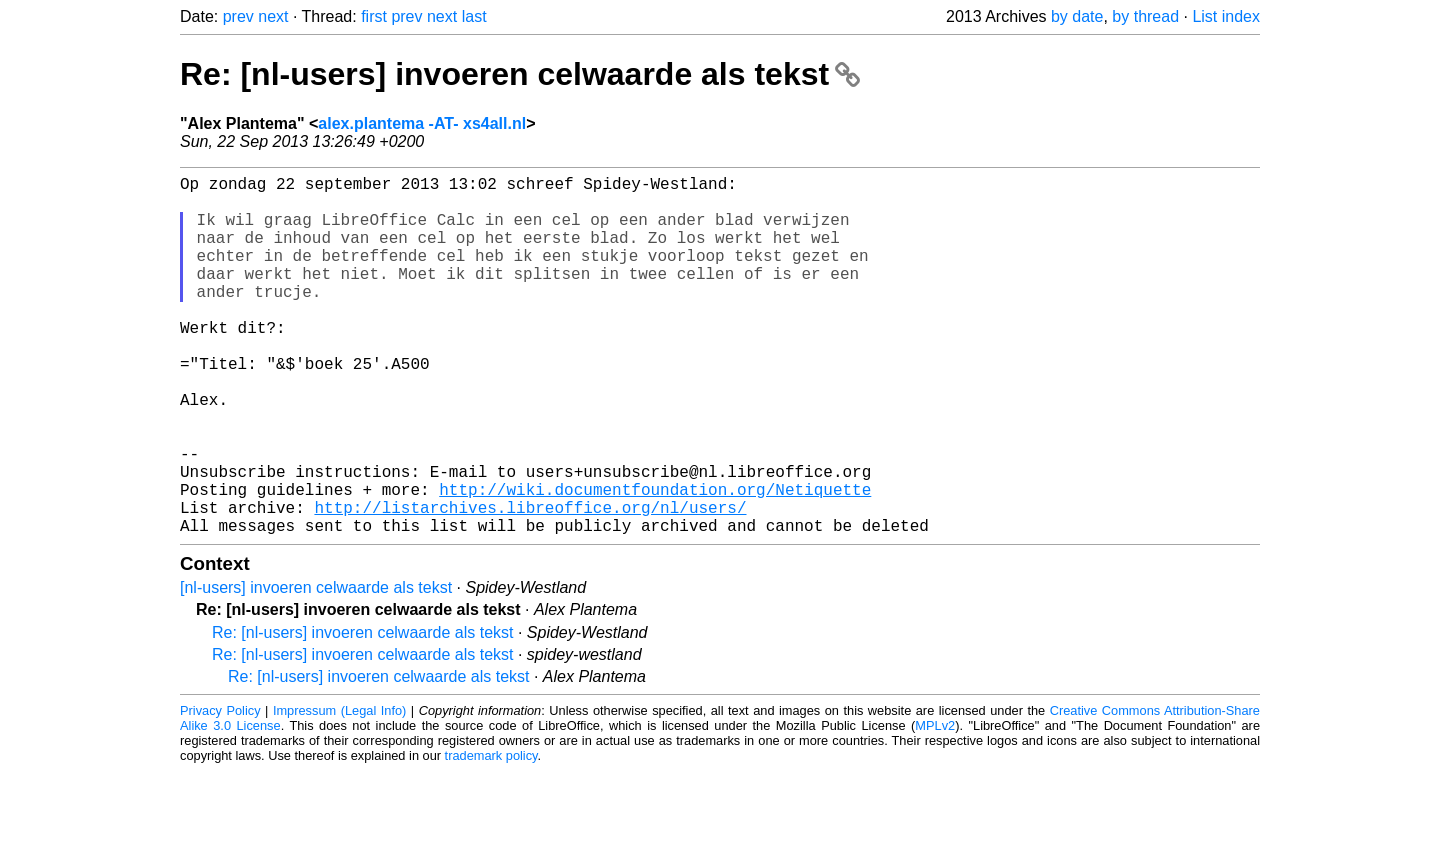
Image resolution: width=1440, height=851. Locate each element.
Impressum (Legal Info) (339, 790)
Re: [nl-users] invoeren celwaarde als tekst (520, 74)
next (273, 16)
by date (1077, 16)
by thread (1145, 16)
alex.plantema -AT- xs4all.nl (422, 123)
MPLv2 (935, 805)
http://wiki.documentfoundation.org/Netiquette (655, 561)
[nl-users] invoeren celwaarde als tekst (316, 667)
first (374, 16)
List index (1226, 16)
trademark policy (491, 835)
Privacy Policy (220, 790)
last (474, 16)
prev (238, 16)
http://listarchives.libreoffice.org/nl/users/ (530, 583)
